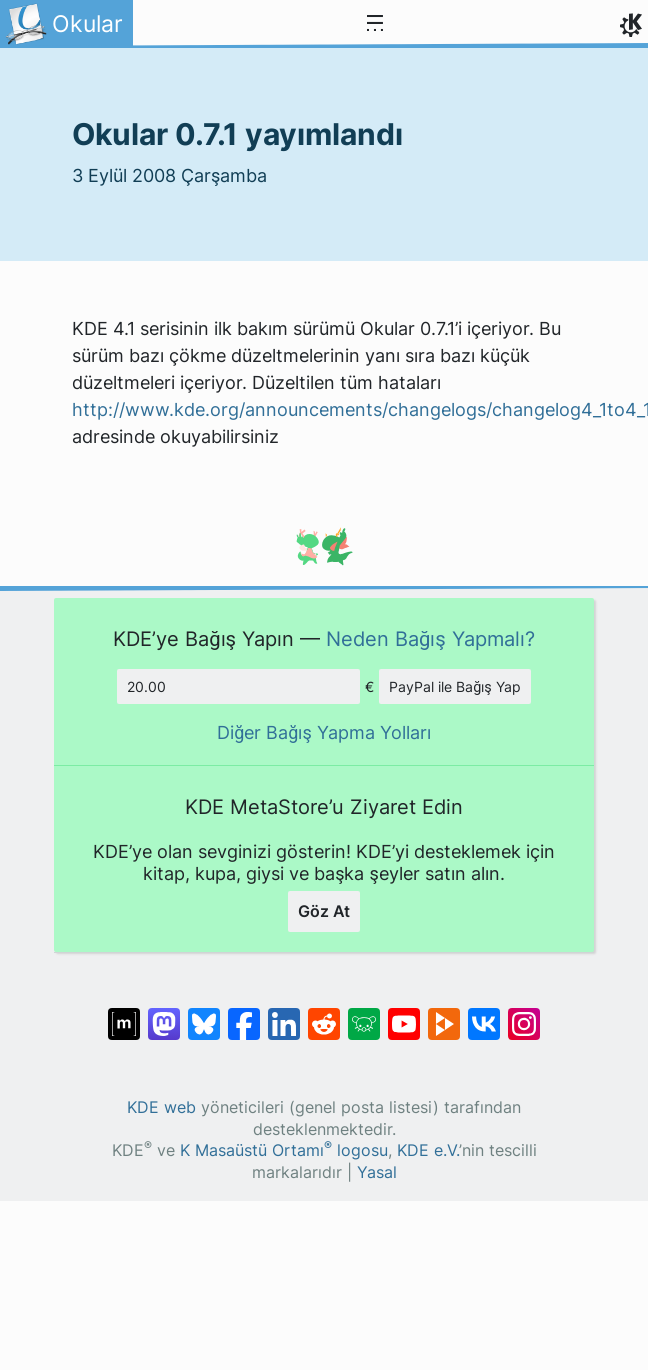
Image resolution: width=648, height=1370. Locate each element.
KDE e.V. (428, 1150)
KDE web (161, 1107)
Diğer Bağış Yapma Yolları (324, 732)
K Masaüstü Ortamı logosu (284, 1150)
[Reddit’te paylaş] (324, 1014)
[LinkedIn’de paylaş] (284, 1014)
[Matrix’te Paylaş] (124, 1014)
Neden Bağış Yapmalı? (430, 638)
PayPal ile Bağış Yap (455, 686)
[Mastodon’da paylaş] (164, 1014)
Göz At (324, 911)
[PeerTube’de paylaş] (444, 1014)
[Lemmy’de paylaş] (364, 1014)
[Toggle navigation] (375, 24)
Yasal (377, 1172)
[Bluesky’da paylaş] (204, 1014)
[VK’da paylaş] (484, 1014)
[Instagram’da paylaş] (524, 1014)
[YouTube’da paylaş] (404, 1014)
